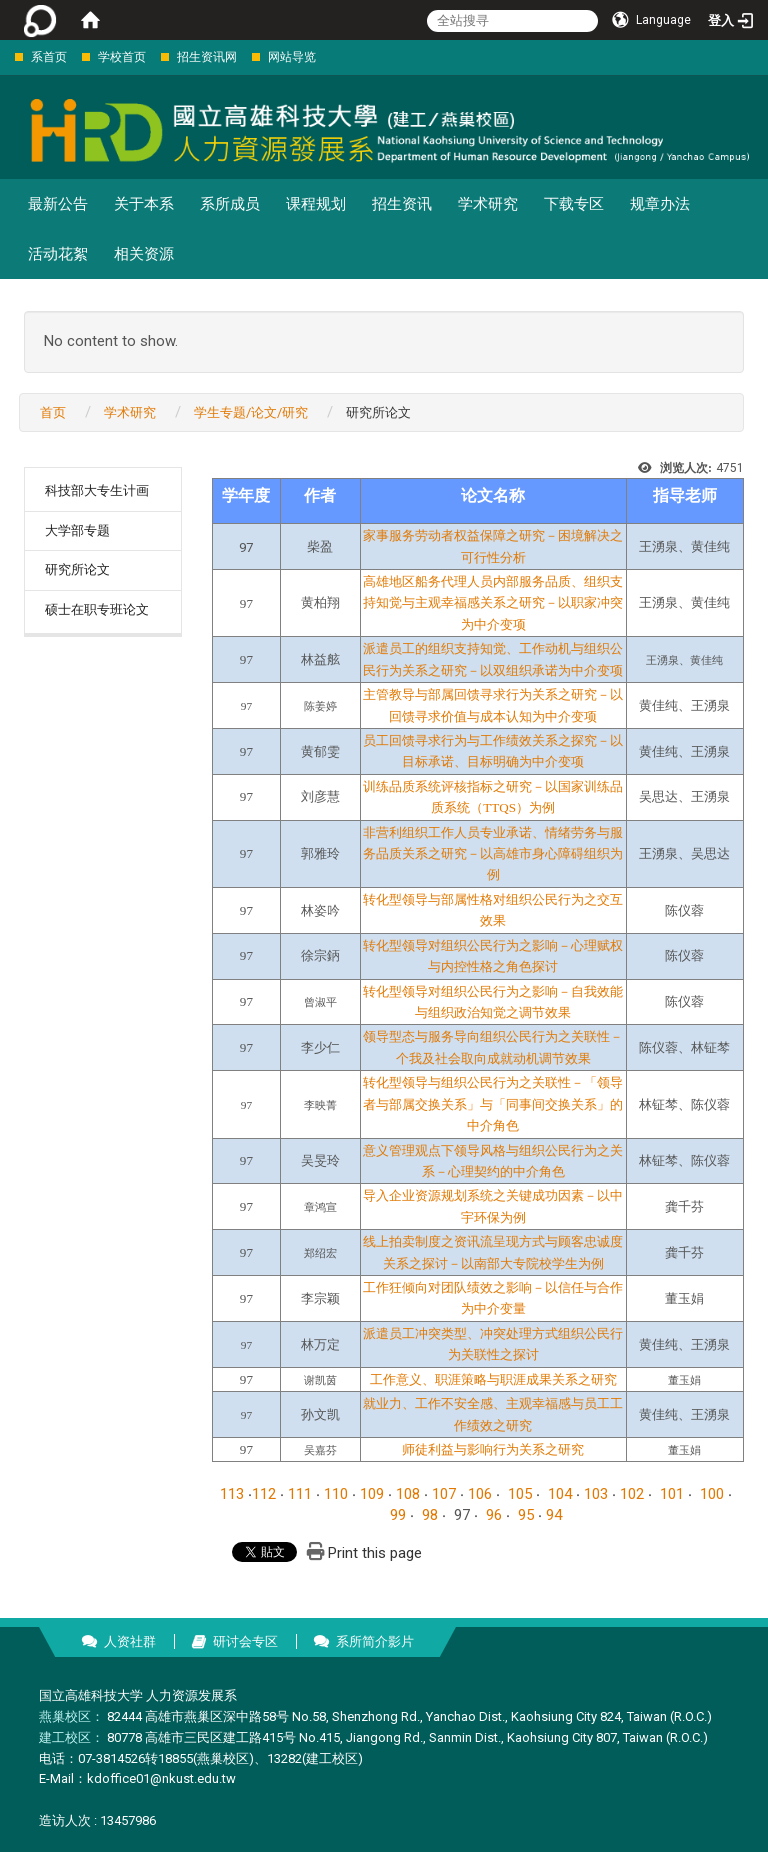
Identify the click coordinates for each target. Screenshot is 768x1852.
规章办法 (660, 204)
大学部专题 (77, 530)
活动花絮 (58, 254)
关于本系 (144, 204)
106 (480, 1494)
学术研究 (488, 204)
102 (632, 1494)
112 (264, 1494)
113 (232, 1494)
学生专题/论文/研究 (251, 412)
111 (300, 1494)
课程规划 (316, 204)
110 (336, 1494)
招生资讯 (402, 204)
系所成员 (230, 204)
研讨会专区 (245, 1641)
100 (712, 1494)
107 (444, 1494)
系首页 (49, 57)
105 (520, 1494)
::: (4, 56)
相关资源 (144, 254)
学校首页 (122, 57)
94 (554, 1515)
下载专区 (574, 204)
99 (398, 1515)
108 (408, 1494)
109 (372, 1494)
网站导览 (292, 57)
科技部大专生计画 (97, 490)
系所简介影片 (375, 1641)
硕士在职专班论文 (97, 609)
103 (596, 1494)
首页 (53, 412)
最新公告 (58, 204)
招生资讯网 (207, 57)
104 (560, 1494)
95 (526, 1515)
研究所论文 (77, 569)
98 (430, 1515)
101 (672, 1494)
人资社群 (130, 1641)
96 (494, 1515)
